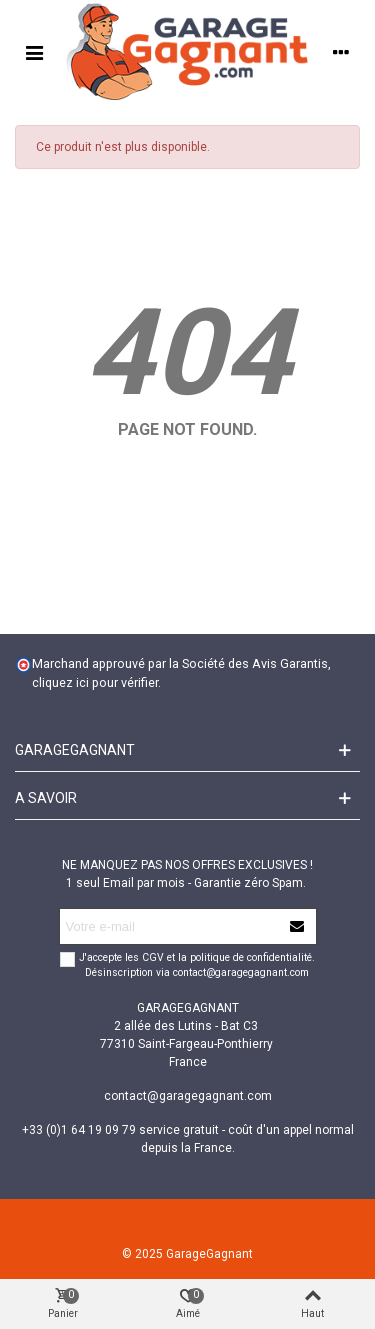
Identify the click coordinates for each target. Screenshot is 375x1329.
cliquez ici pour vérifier (95, 682)
